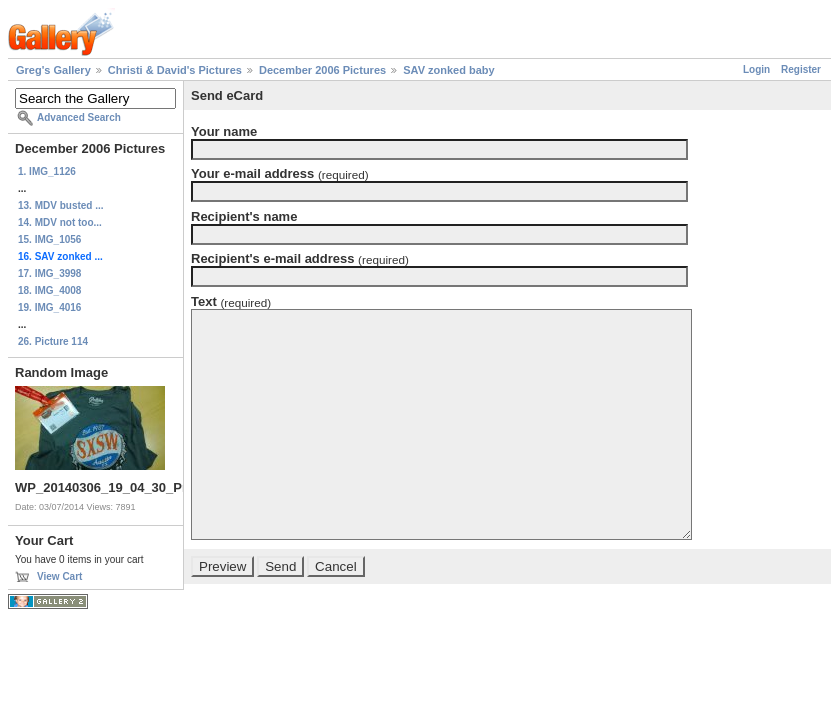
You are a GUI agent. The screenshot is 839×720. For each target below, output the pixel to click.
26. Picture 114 (53, 341)
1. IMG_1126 (47, 171)
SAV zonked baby (448, 70)
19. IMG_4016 (49, 307)
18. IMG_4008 (49, 290)
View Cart (59, 576)
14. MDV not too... (60, 222)
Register (801, 69)
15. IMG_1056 (49, 239)
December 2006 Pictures (322, 70)
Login (756, 69)
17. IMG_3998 (49, 273)
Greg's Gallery (53, 70)
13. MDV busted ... (61, 205)
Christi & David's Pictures (175, 70)
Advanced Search (79, 117)
